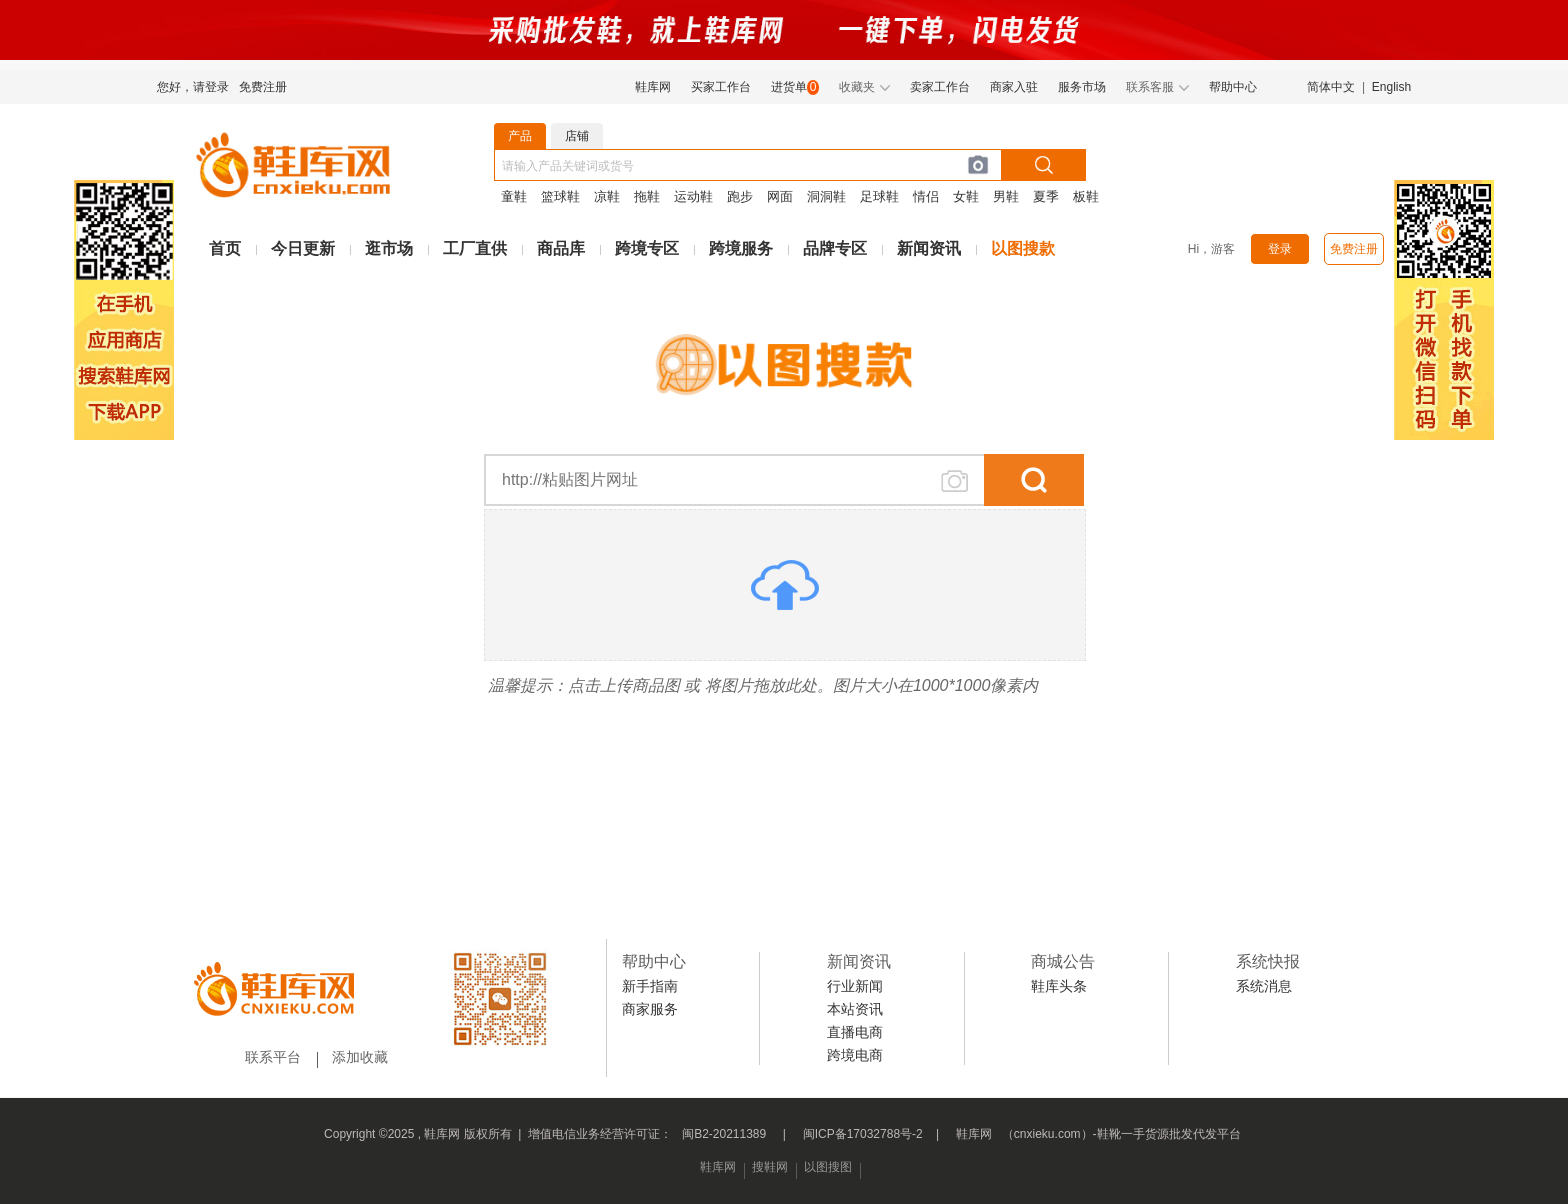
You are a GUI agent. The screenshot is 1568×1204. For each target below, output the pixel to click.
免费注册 (263, 87)
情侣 (926, 196)
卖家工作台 (940, 87)
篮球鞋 (560, 196)
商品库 (561, 248)
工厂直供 (475, 248)
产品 (520, 136)
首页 (225, 248)
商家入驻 (1014, 87)
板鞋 (1086, 196)
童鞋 (514, 196)
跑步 (740, 196)
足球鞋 (879, 196)
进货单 (789, 87)
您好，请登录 (193, 87)
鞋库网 (653, 87)
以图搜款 (1023, 248)
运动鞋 (693, 196)
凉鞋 (607, 196)
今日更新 (303, 248)
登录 (1280, 249)
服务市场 (1082, 87)
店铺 (577, 136)
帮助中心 (1233, 87)
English (1391, 87)
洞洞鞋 (826, 196)
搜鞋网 (770, 1167)
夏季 (1046, 196)
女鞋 (966, 196)
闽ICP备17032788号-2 (863, 1134)
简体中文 (1331, 87)
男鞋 (1006, 196)
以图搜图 (828, 1167)
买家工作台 (721, 87)
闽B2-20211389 (724, 1134)
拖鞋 (647, 196)
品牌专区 (835, 248)
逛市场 (389, 248)
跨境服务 (741, 248)
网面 (780, 196)
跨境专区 (647, 248)
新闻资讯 (929, 248)
